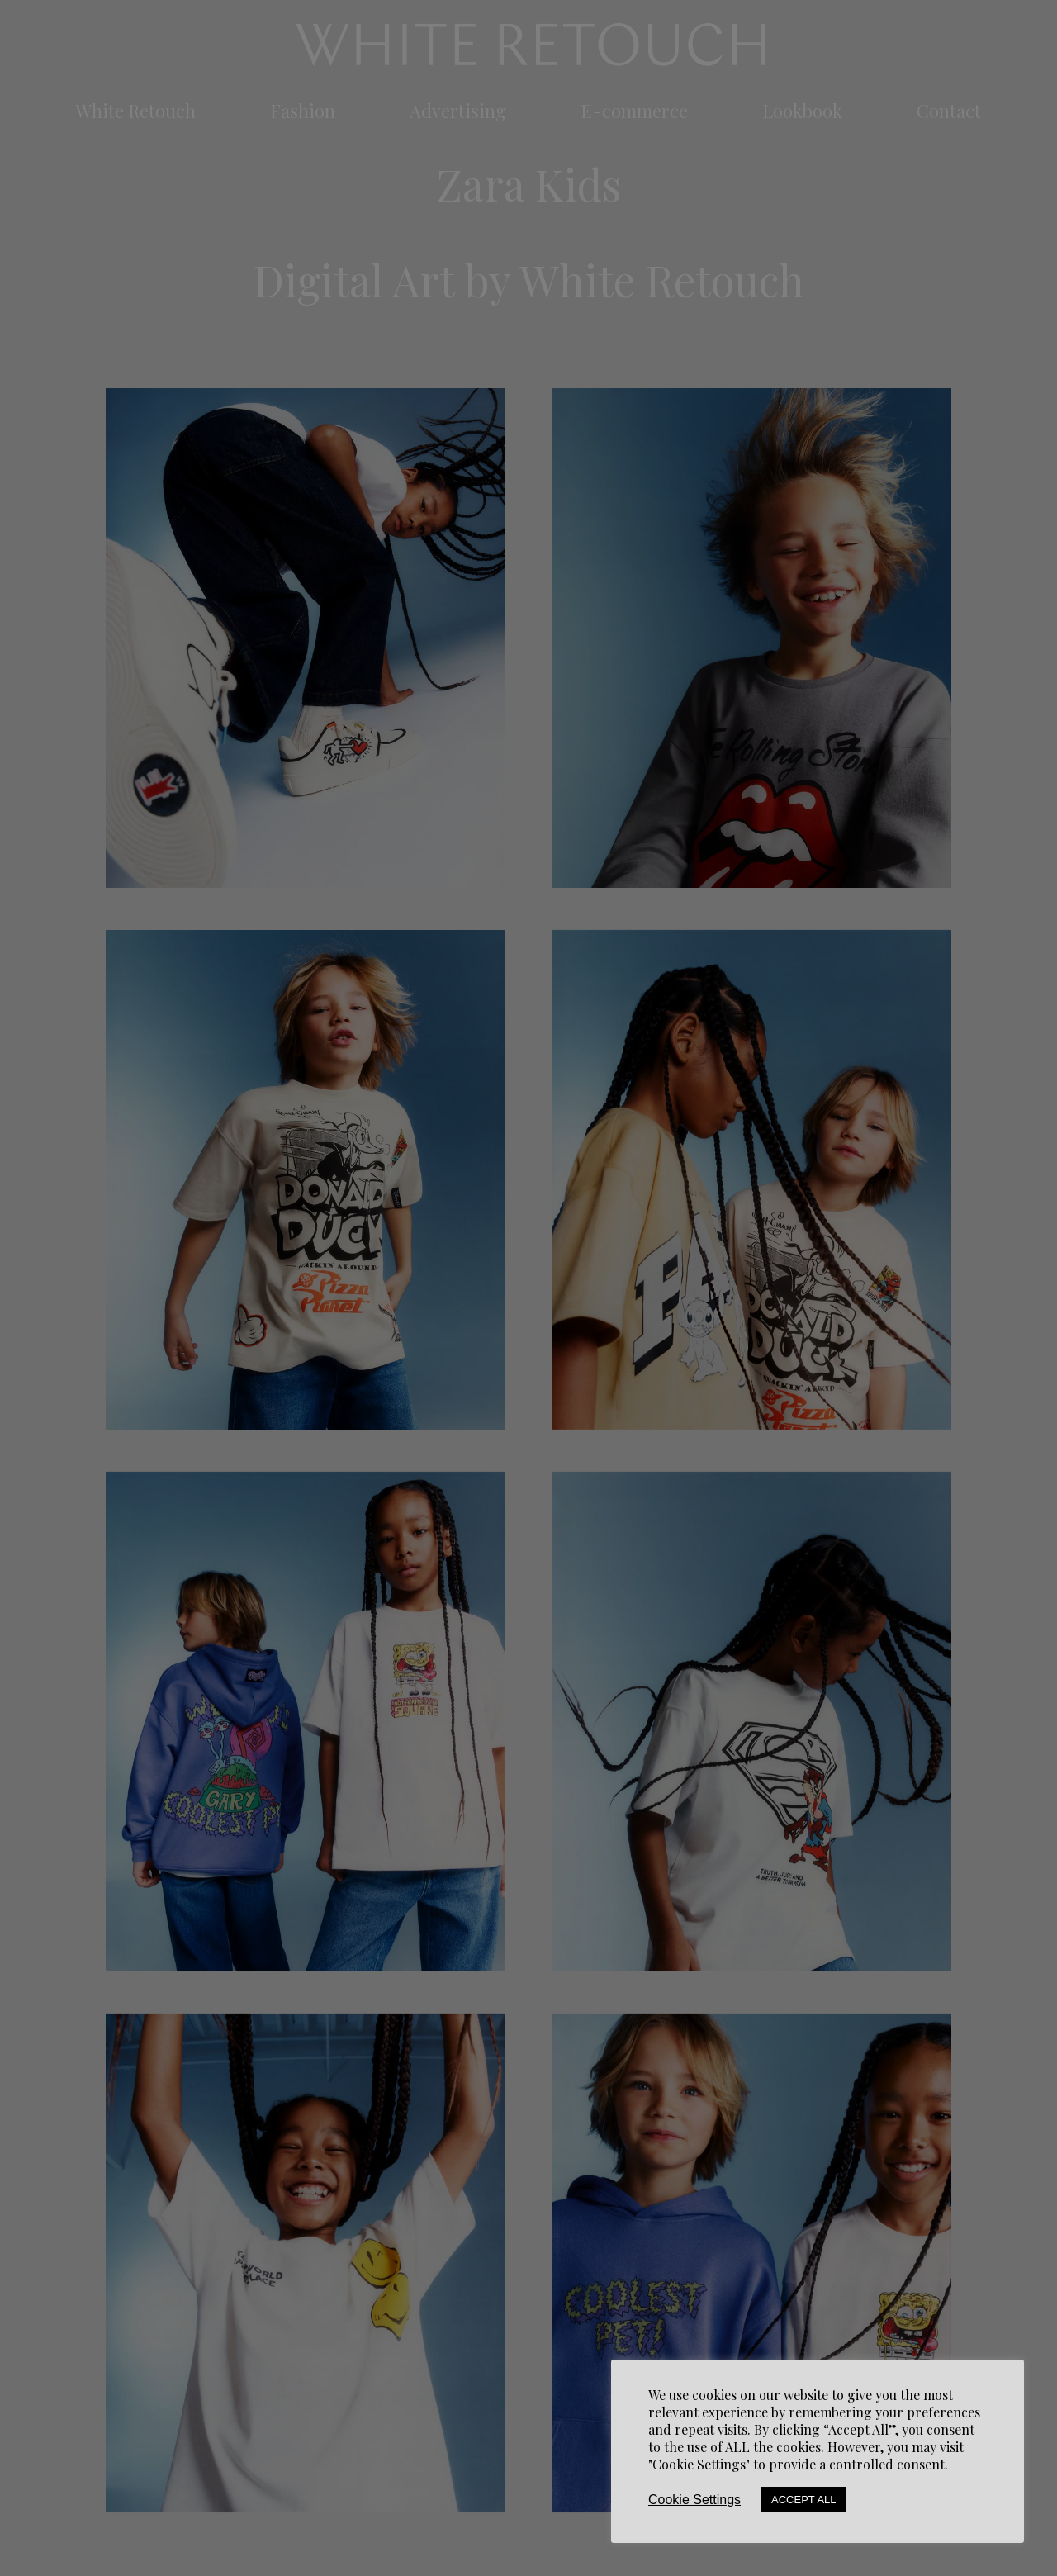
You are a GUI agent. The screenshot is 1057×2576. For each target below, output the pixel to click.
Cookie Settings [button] (694, 2500)
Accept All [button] (804, 2499)
